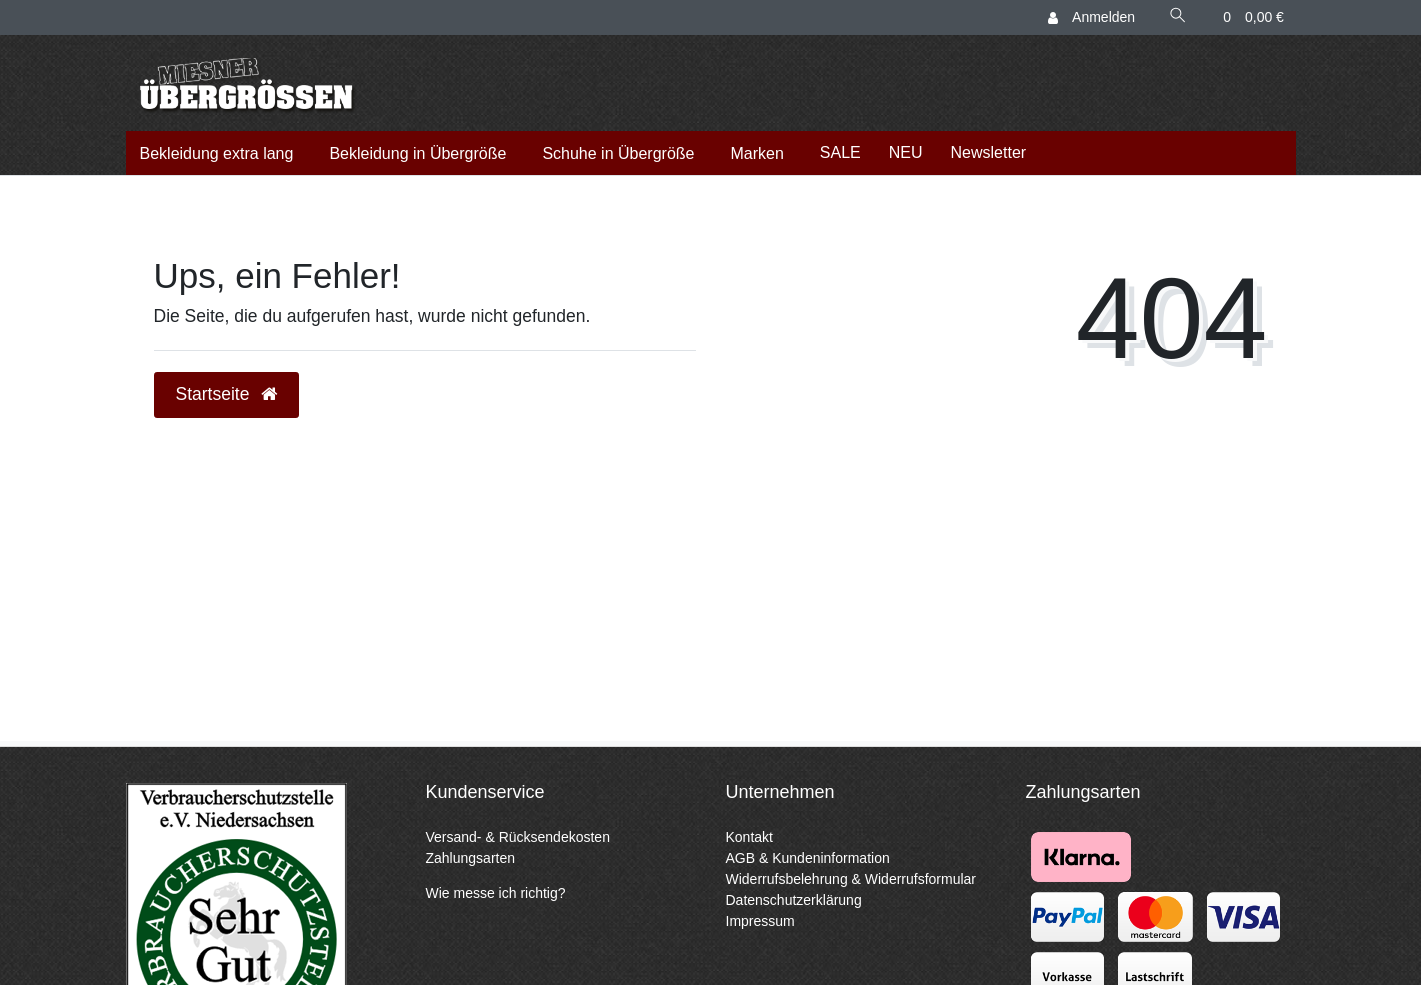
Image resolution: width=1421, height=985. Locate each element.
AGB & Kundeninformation (808, 858)
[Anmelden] (1092, 17)
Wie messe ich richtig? (496, 893)
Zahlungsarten (471, 858)
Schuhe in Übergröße (618, 153)
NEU (906, 152)
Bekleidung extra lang (217, 153)
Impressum (760, 921)
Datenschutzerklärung (794, 900)
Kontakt (749, 837)
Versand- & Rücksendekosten (518, 837)
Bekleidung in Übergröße (417, 153)
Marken (756, 153)
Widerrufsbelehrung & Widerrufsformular (851, 879)
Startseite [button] (227, 394)
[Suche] (1178, 17)
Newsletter (989, 152)
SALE (840, 152)
